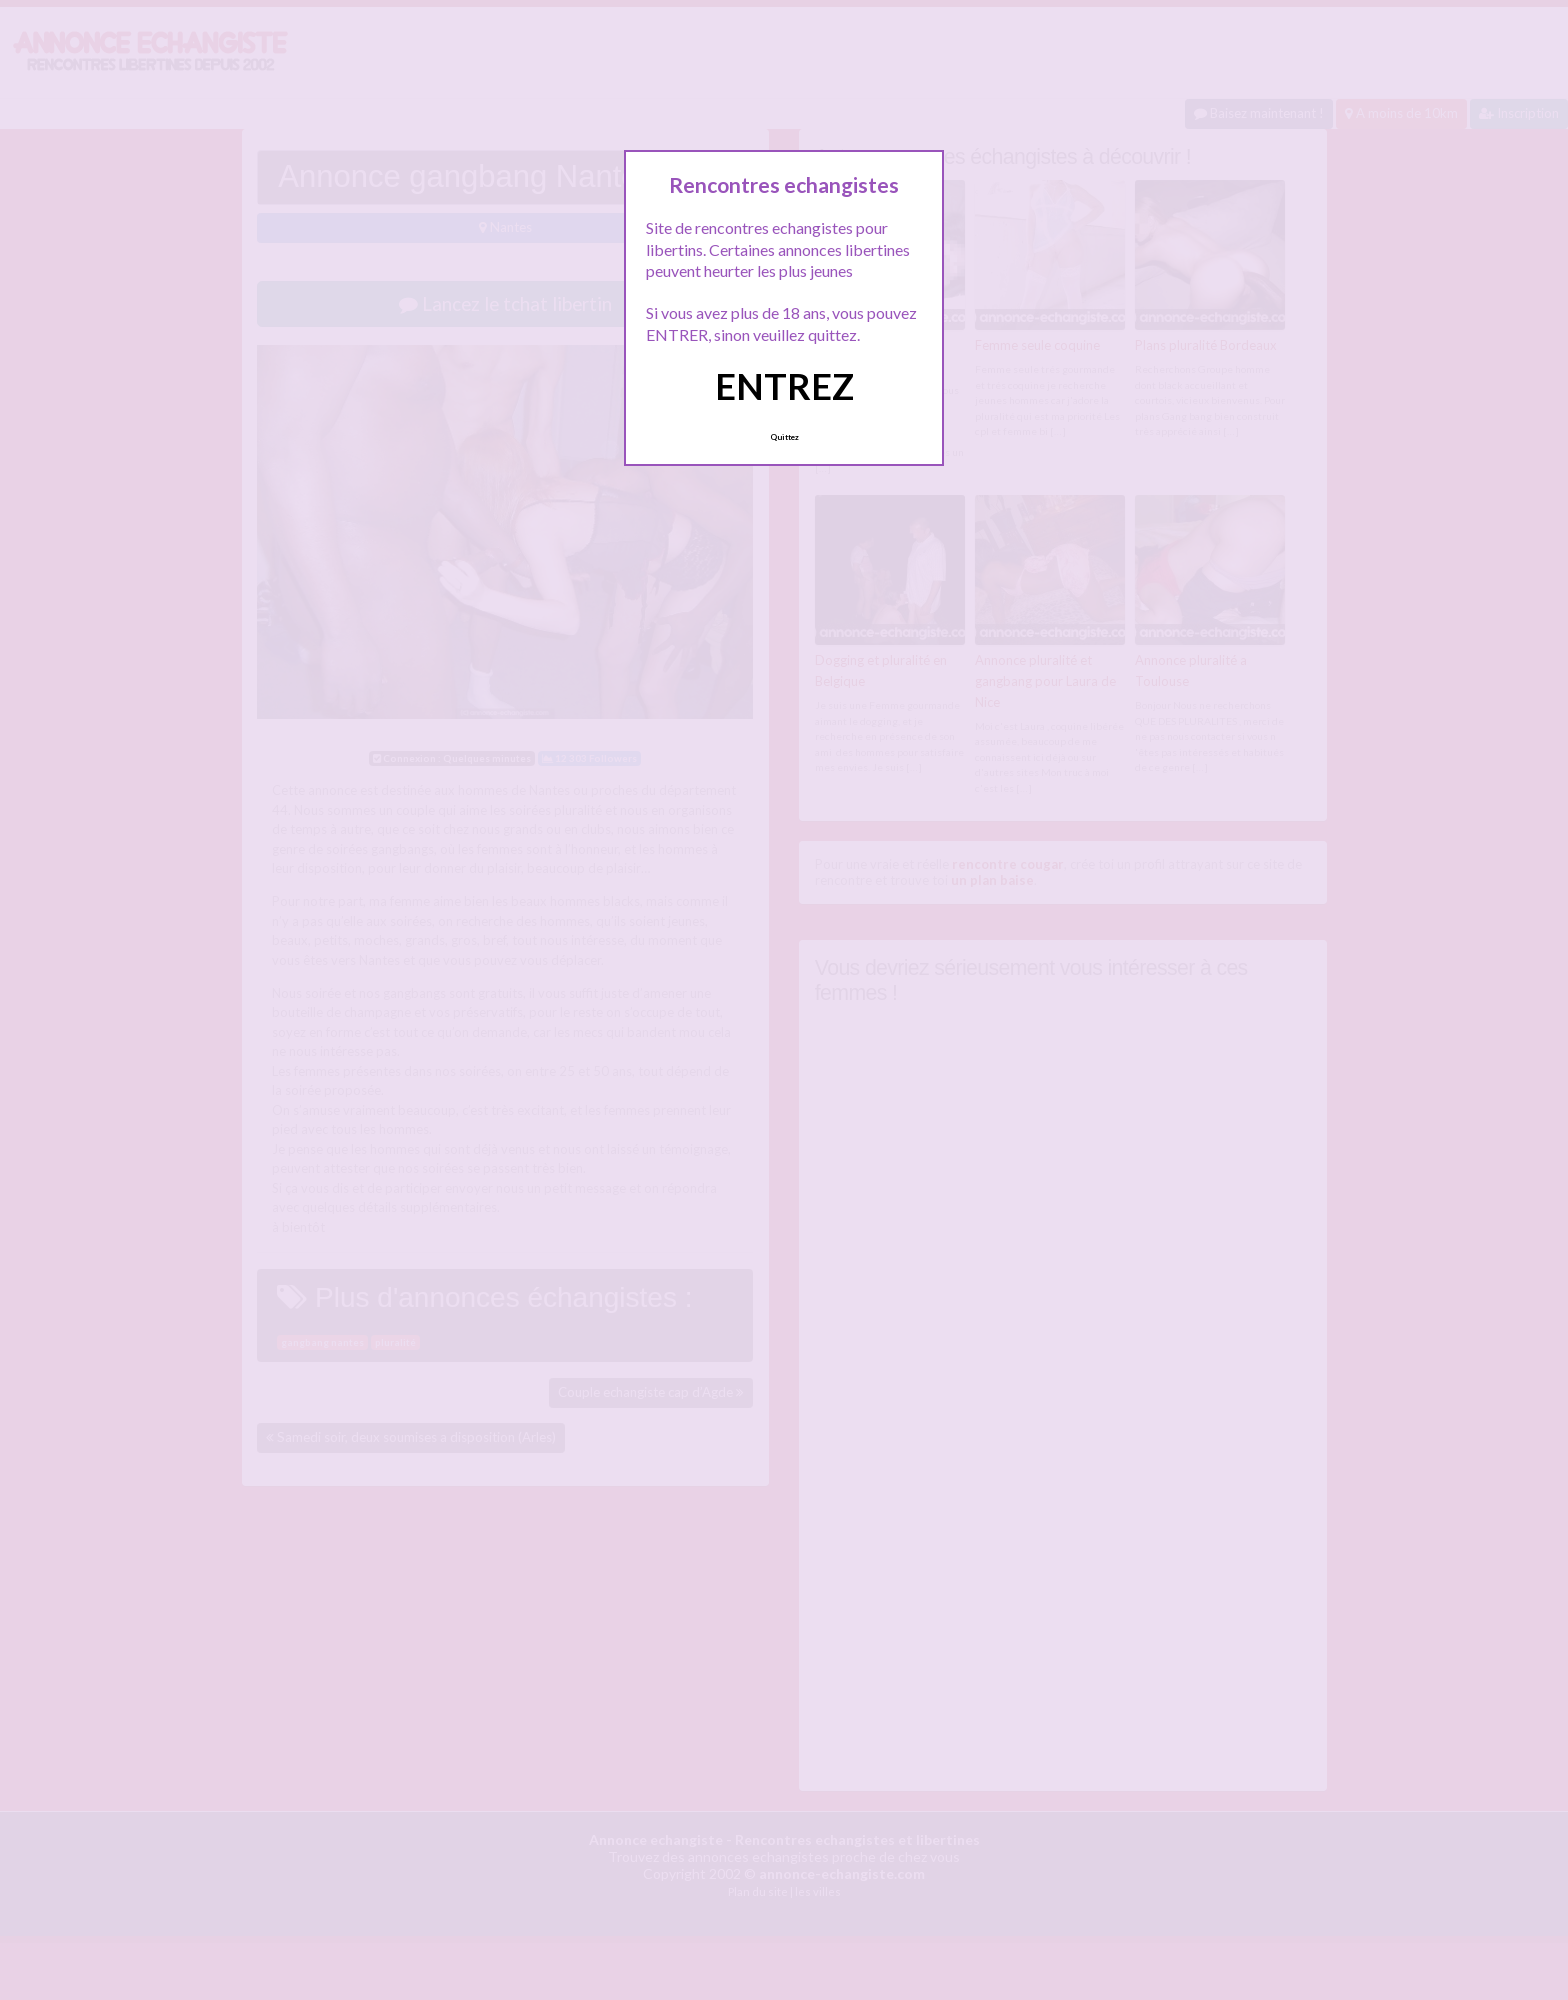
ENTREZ (784, 386)
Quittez (784, 437)
